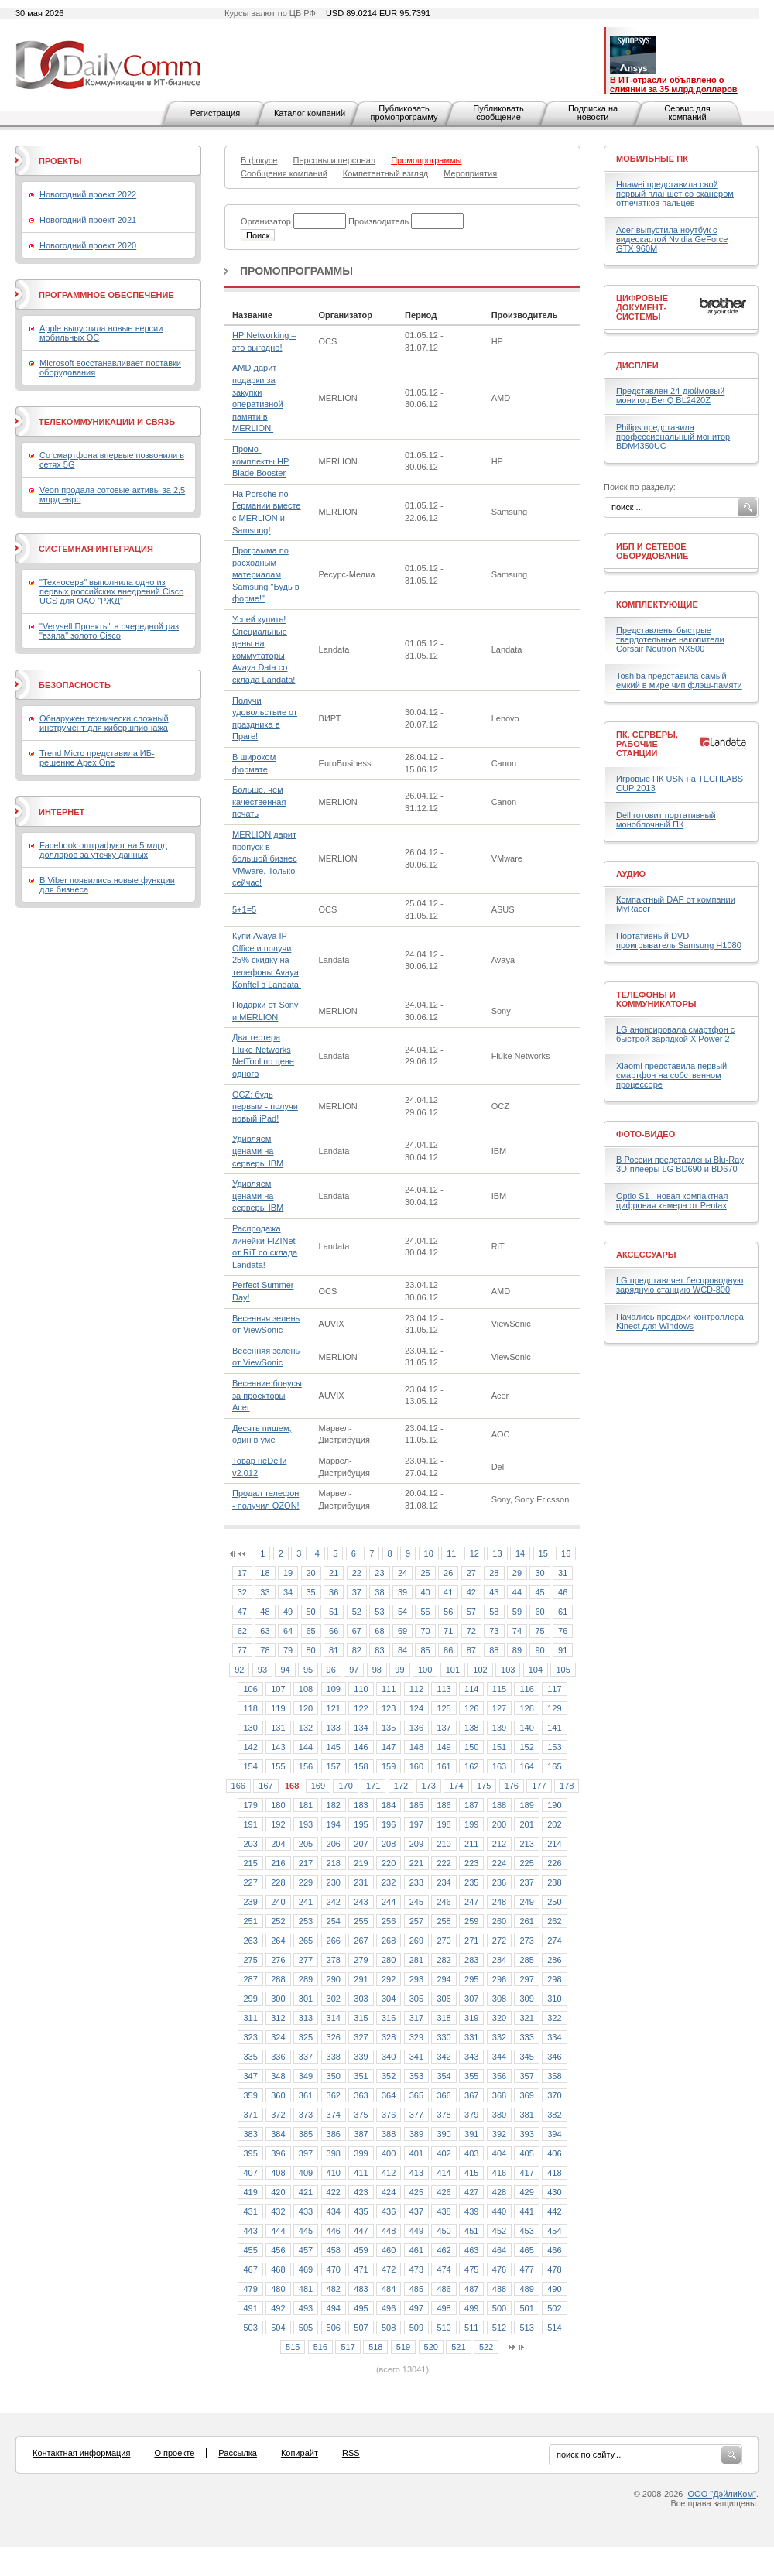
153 (554, 1747)
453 (526, 2230)
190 (554, 1805)
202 (554, 1824)
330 (443, 2037)
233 (416, 1882)
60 (539, 1611)
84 (402, 1650)
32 (242, 1592)
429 (526, 2192)
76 (562, 1631)
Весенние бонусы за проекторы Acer (267, 1395)
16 (565, 1553)
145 (334, 1747)
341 (416, 2056)
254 (334, 1921)
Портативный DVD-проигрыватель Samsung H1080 (678, 940)
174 (456, 1785)
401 (416, 2153)
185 (416, 1805)
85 (425, 1650)
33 (264, 1592)
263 (250, 1940)
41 (448, 1592)
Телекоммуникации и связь (107, 421)
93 (262, 1669)
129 (554, 1708)
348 (278, 2076)
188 (499, 1805)
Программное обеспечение (106, 295)
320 (499, 2018)
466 (554, 2250)
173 (429, 1785)
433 (306, 2211)
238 (554, 1882)
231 (361, 1882)
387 (361, 2134)
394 (554, 2134)
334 (554, 2037)
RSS (351, 2453)
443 (250, 2230)
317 (416, 2018)
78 (264, 1650)
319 (471, 2018)
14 (520, 1553)
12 (474, 1553)
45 (539, 1592)
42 (471, 1592)
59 (517, 1611)
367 (471, 2095)
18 (264, 1572)
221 (416, 1863)
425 (416, 2192)
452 (499, 2230)
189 (526, 1805)
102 (480, 1669)
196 (389, 1824)
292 (389, 1979)
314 (334, 2018)
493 (306, 2308)
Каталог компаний (309, 113)
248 (499, 1901)
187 (471, 1805)
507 (361, 2327)
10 (428, 1553)
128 (526, 1708)
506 (334, 2327)
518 (375, 2347)
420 (278, 2192)
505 (306, 2327)
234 (443, 1882)
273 (526, 1940)
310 (554, 1998)
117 (554, 1689)
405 (526, 2153)
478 (554, 2269)
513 (526, 2327)
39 (402, 1592)
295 (471, 1979)
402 (443, 2153)
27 (471, 1572)
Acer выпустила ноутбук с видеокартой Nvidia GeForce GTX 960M (672, 239)
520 (431, 2347)
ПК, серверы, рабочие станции (647, 744)
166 (238, 1785)
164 (526, 1766)
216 (278, 1863)
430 (554, 2192)
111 (389, 1689)
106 (250, 1689)
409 (306, 2172)
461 (416, 2250)
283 (471, 1960)
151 (499, 1747)
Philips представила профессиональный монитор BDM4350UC (673, 436)
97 (353, 1669)
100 (425, 1669)
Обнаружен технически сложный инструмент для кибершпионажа (104, 723)
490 (554, 2288)
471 (361, 2269)
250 (554, 1901)
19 (288, 1572)
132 (306, 1727)
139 (499, 1727)
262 (554, 1921)
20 (311, 1572)
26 (448, 1572)
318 (443, 2018)
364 (389, 2095)
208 (389, 1843)
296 (499, 1979)
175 (484, 1785)
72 (471, 1631)
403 (471, 2153)
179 (250, 1805)
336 (278, 2056)
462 (443, 2250)
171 (373, 1785)
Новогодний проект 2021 (87, 219)
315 (361, 2018)
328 (389, 2037)
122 (361, 1708)
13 (497, 1553)
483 (361, 2288)
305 (416, 1998)
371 (250, 2114)
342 (443, 2056)
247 (471, 1901)
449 (416, 2230)
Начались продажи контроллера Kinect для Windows (680, 1321)
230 (334, 1882)
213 (526, 1843)
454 (554, 2230)
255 (361, 1921)
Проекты (60, 161)
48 (264, 1611)
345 (526, 2056)
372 (278, 2114)
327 (361, 2037)
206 (334, 1843)
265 (306, 1940)
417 (526, 2172)
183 (361, 1805)
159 (389, 1766)
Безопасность (75, 685)
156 (306, 1766)
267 (361, 1940)
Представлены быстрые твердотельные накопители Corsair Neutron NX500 (670, 639)
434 (334, 2211)
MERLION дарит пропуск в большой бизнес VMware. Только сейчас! (264, 858)
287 (250, 1979)
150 (471, 1747)
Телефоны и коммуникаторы (656, 999)
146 (361, 1747)
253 (306, 1921)
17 (242, 1572)
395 (250, 2153)
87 (471, 1650)
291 (361, 1979)
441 (526, 2211)
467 (250, 2269)
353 (416, 2076)
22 (356, 1572)
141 (554, 1727)
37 (356, 1592)
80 (311, 1650)
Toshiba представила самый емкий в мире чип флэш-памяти (679, 680)
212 (499, 1843)
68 (379, 1631)
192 (278, 1824)
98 (377, 1669)
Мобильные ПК (652, 158)
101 (453, 1669)
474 (443, 2269)
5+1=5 (244, 909)
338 (334, 2056)
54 (402, 1611)
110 (361, 1689)
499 (471, 2308)
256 (389, 1921)
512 (499, 2327)
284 (499, 1960)
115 (499, 1689)
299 (250, 1998)
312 (278, 2018)
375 (361, 2114)
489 (526, 2288)
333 (526, 2037)
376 (389, 2114)
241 (306, 1901)
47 (242, 1611)
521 (458, 2347)
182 (334, 1805)
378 (443, 2114)
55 (425, 1611)
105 (563, 1669)
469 (306, 2269)
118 (250, 1708)
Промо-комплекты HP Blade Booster (260, 461)
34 (288, 1592)
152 (526, 1747)
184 (389, 1805)
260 (499, 1921)
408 (278, 2172)
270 (443, 1940)
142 (250, 1747)
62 (242, 1631)
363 (361, 2095)
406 (554, 2153)
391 (471, 2134)
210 (443, 1843)
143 (278, 1747)
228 (278, 1882)
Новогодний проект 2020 (87, 245)
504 (278, 2327)
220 (389, 1863)
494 (334, 2308)
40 (425, 1592)
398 (334, 2153)
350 (334, 2076)
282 (443, 1960)
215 (250, 1863)
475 (471, 2269)
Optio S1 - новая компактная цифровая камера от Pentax (672, 1200)
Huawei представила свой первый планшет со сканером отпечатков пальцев (675, 193)
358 (554, 2076)
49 (288, 1611)
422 (334, 2192)
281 (416, 1960)
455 (250, 2250)
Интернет (61, 812)
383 (250, 2134)
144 (306, 1747)
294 (443, 1979)
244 (389, 1901)
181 (306, 1805)
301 (306, 1998)
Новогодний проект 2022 (87, 194)
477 (526, 2269)
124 (416, 1708)
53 (379, 1611)
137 (443, 1727)
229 (306, 1882)
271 (471, 1940)
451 (471, 2230)
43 (493, 1592)
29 (517, 1572)
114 (471, 1689)
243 (361, 1901)
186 (443, 1805)
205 (306, 1843)
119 (278, 1708)
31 (562, 1572)
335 (250, 2056)
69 (402, 1631)
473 (416, 2269)
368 (499, 2095)
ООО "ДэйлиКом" (722, 2494)
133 (334, 1727)
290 (334, 1979)
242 (334, 1901)
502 (554, 2308)
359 (250, 2095)
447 (361, 2230)
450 (443, 2230)
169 (318, 1785)
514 (554, 2327)
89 (517, 1650)
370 (554, 2095)
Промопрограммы (296, 271)
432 (278, 2211)
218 (334, 1863)
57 (471, 1611)
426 (443, 2192)
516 (320, 2347)
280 (389, 1960)
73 (493, 1631)
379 (471, 2114)
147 (389, 1747)
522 (486, 2347)
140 (526, 1727)
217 (306, 1863)
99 (399, 1669)
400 (389, 2153)
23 (379, 1572)
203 (250, 1843)
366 (443, 2095)
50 (311, 1611)
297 (526, 1979)
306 (443, 1998)
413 (416, 2172)
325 (306, 2037)
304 (389, 1998)
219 (361, 1863)
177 (539, 1785)
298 (554, 1979)
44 (517, 1592)
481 (306, 2288)
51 (333, 1611)
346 (554, 2056)
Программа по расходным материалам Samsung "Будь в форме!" (266, 574)
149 (443, 1747)
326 (334, 2037)
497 (416, 2308)
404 (499, 2153)
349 (306, 2076)
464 (499, 2250)
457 (306, 2250)
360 (278, 2095)
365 (416, 2095)
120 (306, 1708)
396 (278, 2153)
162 (471, 1766)
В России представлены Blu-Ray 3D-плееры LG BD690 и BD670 (680, 1164)
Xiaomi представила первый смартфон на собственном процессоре (671, 1075)
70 (425, 1631)
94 (284, 1669)
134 (361, 1727)
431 (250, 2211)
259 (471, 1921)
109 (334, 1689)
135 (389, 1727)
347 (250, 2076)
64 (288, 1631)
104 (536, 1669)
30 (539, 1572)
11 (451, 1553)
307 (471, 1998)
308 (499, 1998)
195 (361, 1824)
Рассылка (237, 2453)
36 (333, 1592)
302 (334, 1998)
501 (526, 2308)
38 (379, 1592)
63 (264, 1631)
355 (471, 2076)
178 (567, 1785)
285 (526, 1960)
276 (278, 1960)
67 (356, 1631)
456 (278, 2250)
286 (554, 1960)
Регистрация (215, 113)
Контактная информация (81, 2453)
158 (361, 1766)
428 (499, 2192)
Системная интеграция (96, 548)
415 (471, 2172)
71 (448, 1631)
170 (345, 1785)
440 (499, 2211)
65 (311, 1631)
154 (250, 1766)
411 (361, 2172)
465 (526, 2250)
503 (250, 2327)
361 (306, 2095)
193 (306, 1824)
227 (250, 1882)
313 (306, 2018)
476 (499, 2269)
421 (306, 2192)
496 (389, 2308)
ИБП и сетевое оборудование (652, 551)
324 (278, 2037)
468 (278, 2269)
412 (389, 2172)
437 (416, 2211)
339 (361, 2056)
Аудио (631, 874)
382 (554, 2114)
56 (448, 1611)
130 (250, 1727)
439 (471, 2211)
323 (250, 2037)
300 (278, 1998)
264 (278, 1940)
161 (443, 1766)
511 (471, 2327)
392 (499, 2134)
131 (278, 1727)
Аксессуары (646, 1254)
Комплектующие (657, 604)
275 (250, 1960)
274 (554, 1940)
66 (333, 1631)
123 (389, 1708)
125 (443, 1708)
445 (306, 2230)
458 (334, 2250)
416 (499, 2172)
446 (334, 2230)
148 (416, 1747)
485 (416, 2288)
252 (278, 1921)
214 (554, 1843)
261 (526, 1921)
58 (493, 1611)
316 (389, 2018)
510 (443, 2327)
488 (499, 2288)
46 (562, 1592)
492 (278, 2308)
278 (334, 1960)
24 (402, 1572)
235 (471, 1882)
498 (443, 2308)
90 (539, 1650)
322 (554, 2018)
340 (389, 2056)
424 (389, 2192)
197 (416, 1824)
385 (306, 2134)
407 (250, 2172)
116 (526, 1689)
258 (443, 1921)
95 (308, 1669)
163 (499, 1766)
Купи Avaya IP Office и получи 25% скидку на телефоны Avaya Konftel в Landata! (266, 959)
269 (416, 1940)
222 (443, 1863)
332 (499, 2037)
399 (361, 2153)
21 (333, 1572)
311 (250, 2018)
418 (554, 2172)
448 (389, 2230)
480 (278, 2288)
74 (517, 1631)
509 (416, 2327)
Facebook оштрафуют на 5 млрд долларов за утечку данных (103, 850)
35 (311, 1592)
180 (278, 1805)
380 (499, 2114)
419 (250, 2192)
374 (334, 2114)
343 (471, 2056)
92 (239, 1669)
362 (334, 2095)
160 (416, 1766)
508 (389, 2327)
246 (443, 1901)
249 (526, 1901)
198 (443, 1824)
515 (293, 2347)
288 (278, 1979)
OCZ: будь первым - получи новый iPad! (265, 1106)
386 (334, 2134)
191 (250, 1824)
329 (416, 2037)
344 (499, 2056)
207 (361, 1843)
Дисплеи (637, 365)
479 (250, 2288)
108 (306, 1689)
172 (401, 1785)
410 (334, 2172)
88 (493, 1650)
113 (443, 1689)
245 (416, 1901)
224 (499, 1863)
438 (443, 2211)
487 (471, 2288)
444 (278, 2230)
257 (416, 1921)
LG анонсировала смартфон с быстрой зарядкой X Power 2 (675, 1034)
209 (416, 1843)
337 (306, 2056)
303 (361, 1998)
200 (499, 1824)
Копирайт (299, 2453)
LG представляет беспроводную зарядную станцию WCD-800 (679, 1285)
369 (526, 2095)
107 (278, 1689)
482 (334, 2288)
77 (242, 1650)
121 (334, 1708)
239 (250, 1901)
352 (389, 2076)
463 (471, 2250)
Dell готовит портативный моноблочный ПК (666, 819)
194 (334, 1824)
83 (379, 1650)
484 (389, 2288)
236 (499, 1882)
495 (361, 2308)
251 (250, 1921)
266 (334, 1940)
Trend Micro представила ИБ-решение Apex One (97, 757)
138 (471, 1727)
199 (471, 1824)
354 (443, 2076)
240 (278, 1901)
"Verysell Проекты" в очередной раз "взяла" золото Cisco (109, 631)
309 (526, 1998)
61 (562, 1611)
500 (499, 2308)
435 (361, 2211)
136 (416, 1727)
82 (356, 1650)
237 (526, 1882)
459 (361, 2250)
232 (389, 1882)
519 (403, 2347)
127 (499, 1708)
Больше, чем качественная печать (259, 801)
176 (512, 1785)
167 (265, 1785)
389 (416, 2134)
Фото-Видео (645, 1134)
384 (278, 2134)
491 (250, 2308)
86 (448, 1650)
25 (425, 1572)
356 (499, 2076)
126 (471, 1708)
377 (416, 2114)
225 (526, 1863)
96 (331, 1669)
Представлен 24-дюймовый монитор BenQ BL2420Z (670, 395)
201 (526, 1824)
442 (554, 2211)
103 (508, 1669)
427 (471, 2192)
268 (389, 1940)
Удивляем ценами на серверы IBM (257, 1150)
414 (443, 2172)
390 (443, 2134)
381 (526, 2114)
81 (333, 1650)
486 (443, 2288)
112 (416, 1689)
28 (493, 1572)
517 (347, 2347)
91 (562, 1650)
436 (389, 2211)
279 (361, 1960)
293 (416, 1979)
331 (471, 2037)
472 (389, 2269)
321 (526, 2018)
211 (471, 1843)
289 (306, 1979)
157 (334, 1766)
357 (526, 2076)
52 (356, 1611)
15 (543, 1553)
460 (389, 2250)
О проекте (174, 2453)
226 (554, 1863)
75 (539, 1631)
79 (288, 1650)
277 (306, 1960)
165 (554, 1766)
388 (389, 2134)
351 (361, 2076)
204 (278, 1843)
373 (306, 2114)
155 (278, 1766)
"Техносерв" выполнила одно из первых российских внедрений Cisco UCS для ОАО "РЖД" (111, 591)
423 (361, 2192)
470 (334, 2269)
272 (499, 1940)
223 (471, 1863)
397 (306, 2153)
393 (526, 2134)
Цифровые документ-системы (642, 307)
